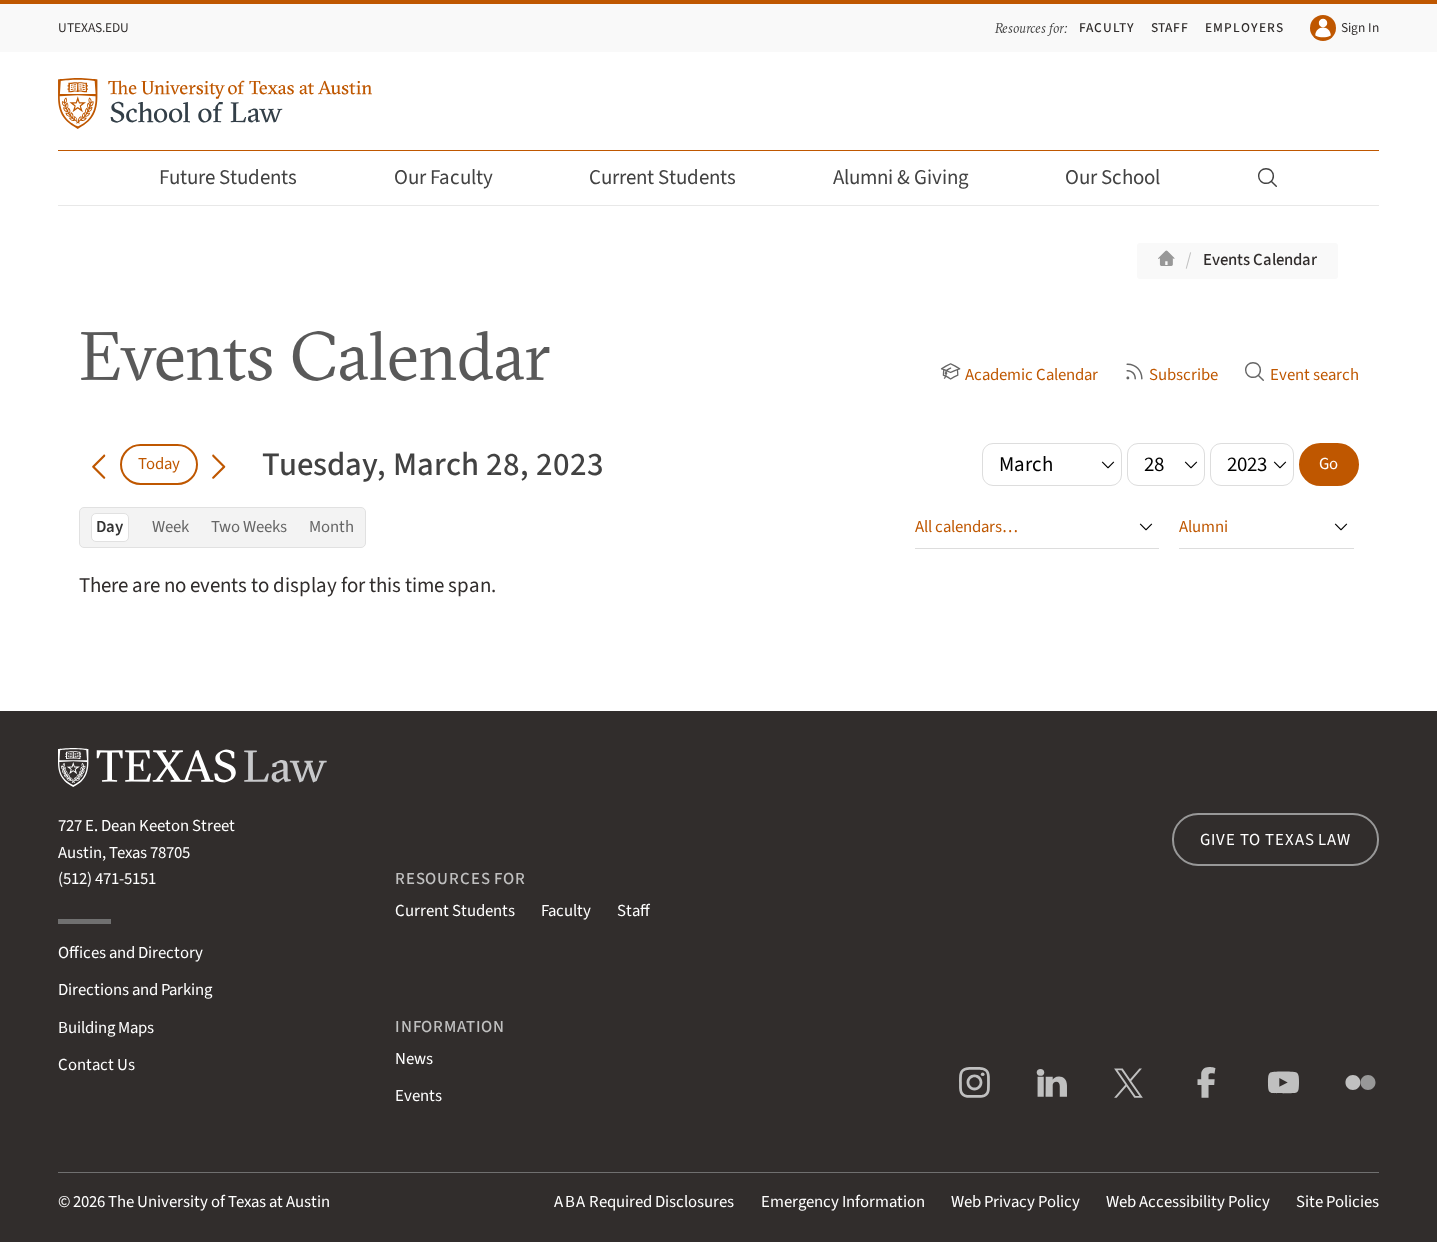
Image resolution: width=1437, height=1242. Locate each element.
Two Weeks (249, 527)
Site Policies (1337, 1202)
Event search (1301, 375)
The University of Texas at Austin (219, 1202)
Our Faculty (457, 177)
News (414, 1059)
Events (418, 1096)
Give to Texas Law (1275, 840)
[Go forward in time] (218, 464)
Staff (1170, 27)
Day (109, 527)
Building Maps (106, 1028)
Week (170, 527)
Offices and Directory (130, 953)
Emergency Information (843, 1202)
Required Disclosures (644, 1202)
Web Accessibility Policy (1188, 1202)
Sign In (1344, 28)
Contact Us (96, 1065)
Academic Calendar (1019, 375)
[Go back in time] (99, 464)
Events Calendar (1260, 260)
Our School (1126, 177)
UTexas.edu (93, 27)
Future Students (241, 177)
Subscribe (1171, 375)
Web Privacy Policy (1015, 1202)
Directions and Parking (135, 990)
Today (159, 464)
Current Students (676, 177)
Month (331, 527)
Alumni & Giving (914, 177)
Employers (1244, 27)
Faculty (1107, 27)
